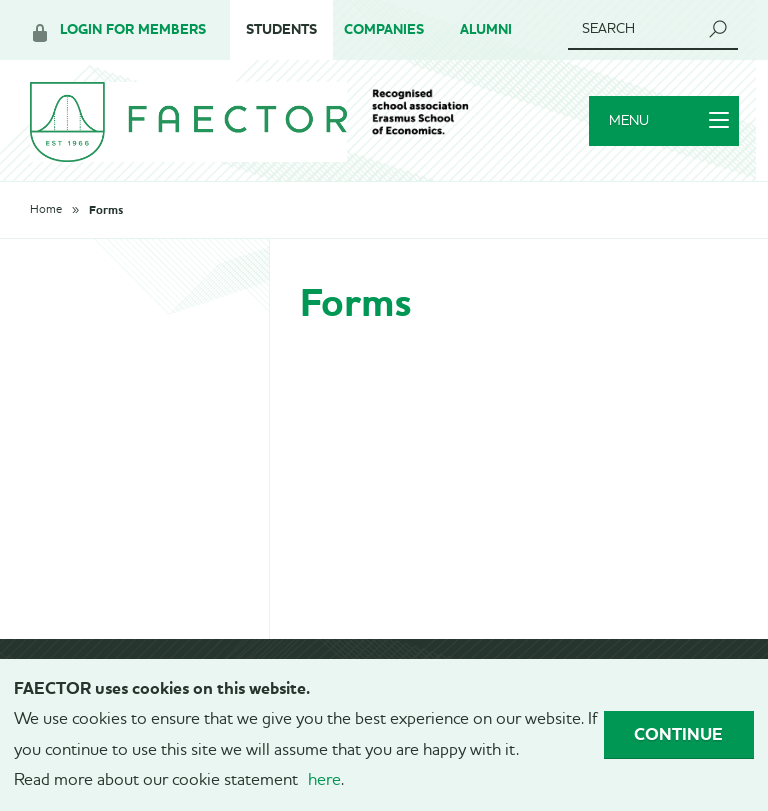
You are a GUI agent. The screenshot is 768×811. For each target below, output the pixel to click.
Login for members (133, 29)
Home (46, 213)
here (324, 780)
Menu (668, 123)
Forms (106, 213)
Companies (384, 29)
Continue (678, 734)
